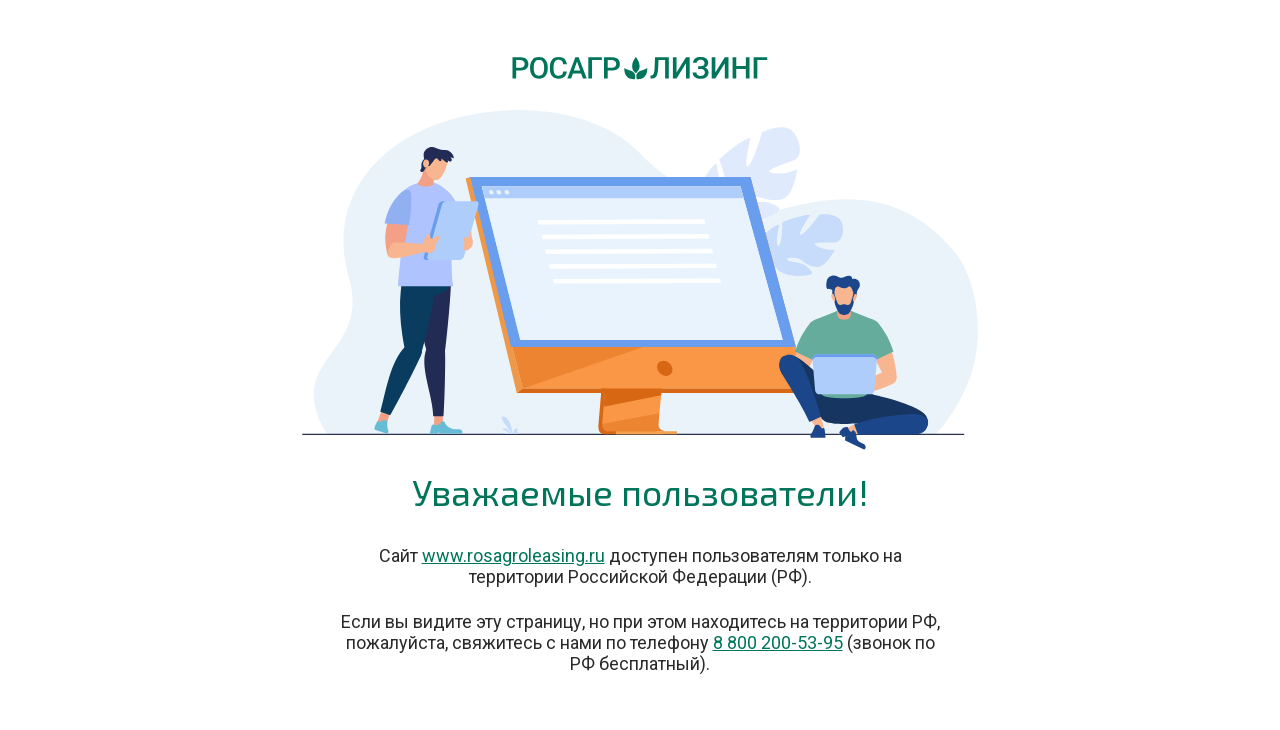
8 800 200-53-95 (778, 642)
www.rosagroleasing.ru (513, 555)
